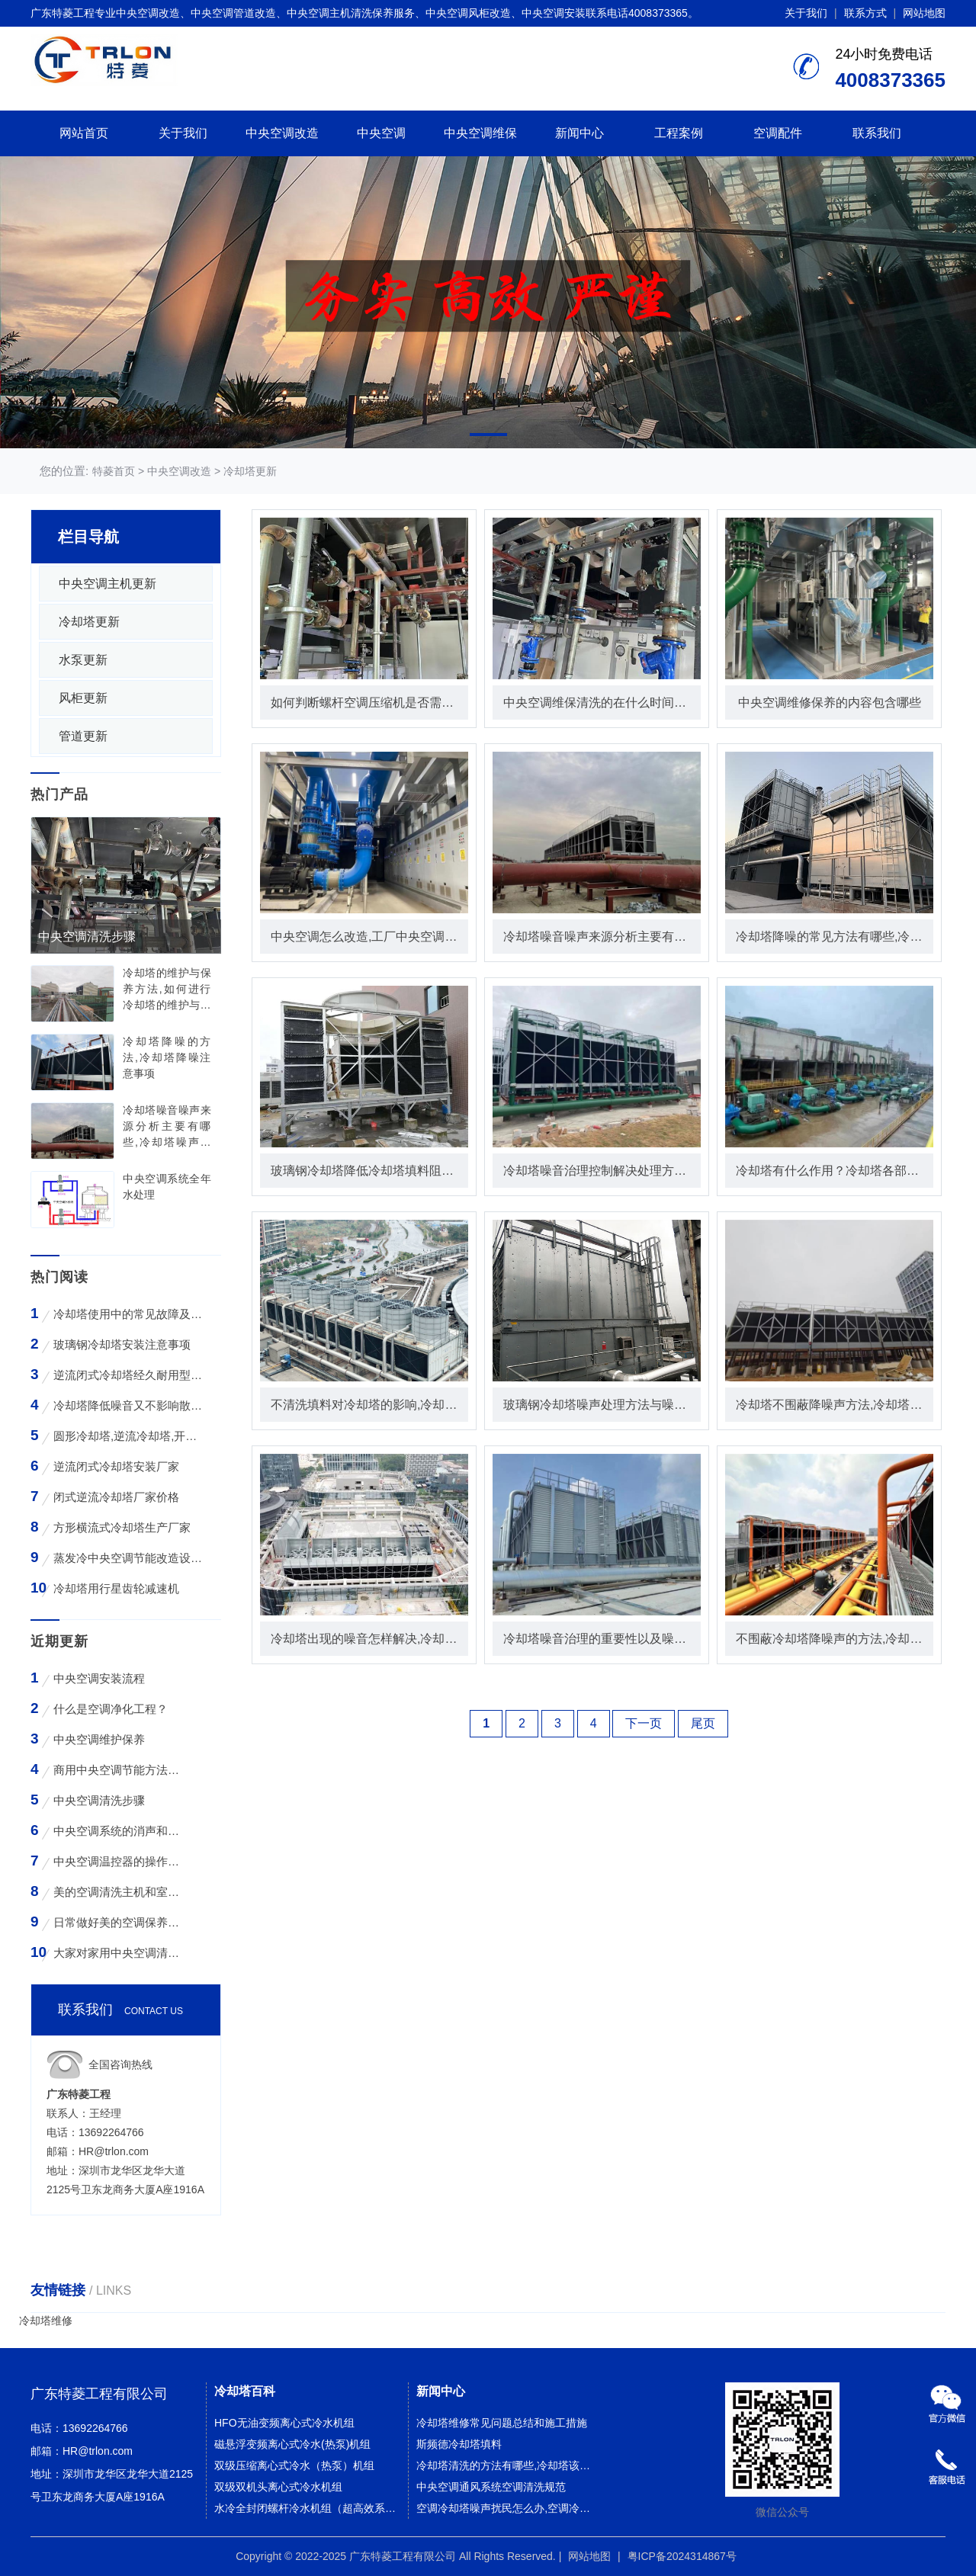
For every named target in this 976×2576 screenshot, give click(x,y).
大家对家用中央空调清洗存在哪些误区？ (118, 1952)
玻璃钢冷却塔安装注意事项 (122, 1344)
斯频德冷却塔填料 (459, 2444)
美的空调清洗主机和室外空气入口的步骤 (118, 1891)
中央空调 (381, 133)
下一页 (643, 1723)
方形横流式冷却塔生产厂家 (122, 1527)
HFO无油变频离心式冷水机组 (284, 2423)
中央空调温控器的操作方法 (118, 1861)
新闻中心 (579, 133)
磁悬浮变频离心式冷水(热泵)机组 (292, 2444)
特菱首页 (113, 471)
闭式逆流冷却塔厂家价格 (116, 1496)
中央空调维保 (480, 133)
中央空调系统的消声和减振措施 (118, 1830)
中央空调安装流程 (99, 1678)
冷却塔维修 (45, 2321)
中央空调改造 (282, 133)
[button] (488, 434)
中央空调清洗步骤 (99, 1800)
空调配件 (777, 133)
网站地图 (924, 13)
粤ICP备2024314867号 (682, 2556)
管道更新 (83, 736)
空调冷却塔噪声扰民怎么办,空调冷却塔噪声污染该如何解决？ (508, 2508)
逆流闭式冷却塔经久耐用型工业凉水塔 (128, 1374)
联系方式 (865, 13)
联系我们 (876, 133)
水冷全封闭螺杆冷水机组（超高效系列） (306, 2508)
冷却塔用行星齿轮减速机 (116, 1588)
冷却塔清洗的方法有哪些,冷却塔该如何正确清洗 (508, 2465)
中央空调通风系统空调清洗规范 (491, 2487)
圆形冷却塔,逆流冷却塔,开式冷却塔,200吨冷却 (128, 1435)
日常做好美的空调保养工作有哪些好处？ (118, 1922)
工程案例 (678, 133)
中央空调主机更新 (107, 583)
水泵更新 (83, 659)
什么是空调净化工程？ (110, 1708)
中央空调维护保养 (99, 1739)
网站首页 (83, 133)
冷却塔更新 (250, 471)
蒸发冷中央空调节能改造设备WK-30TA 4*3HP (128, 1557)
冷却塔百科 (244, 2391)
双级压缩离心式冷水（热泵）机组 (294, 2465)
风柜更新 (83, 697)
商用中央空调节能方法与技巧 (118, 1769)
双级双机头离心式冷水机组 (278, 2487)
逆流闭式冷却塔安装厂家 (116, 1466)
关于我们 (806, 13)
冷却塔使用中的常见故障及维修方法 (128, 1313)
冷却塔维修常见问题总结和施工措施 (501, 2423)
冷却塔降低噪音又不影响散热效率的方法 (128, 1405)
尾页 (703, 1723)
